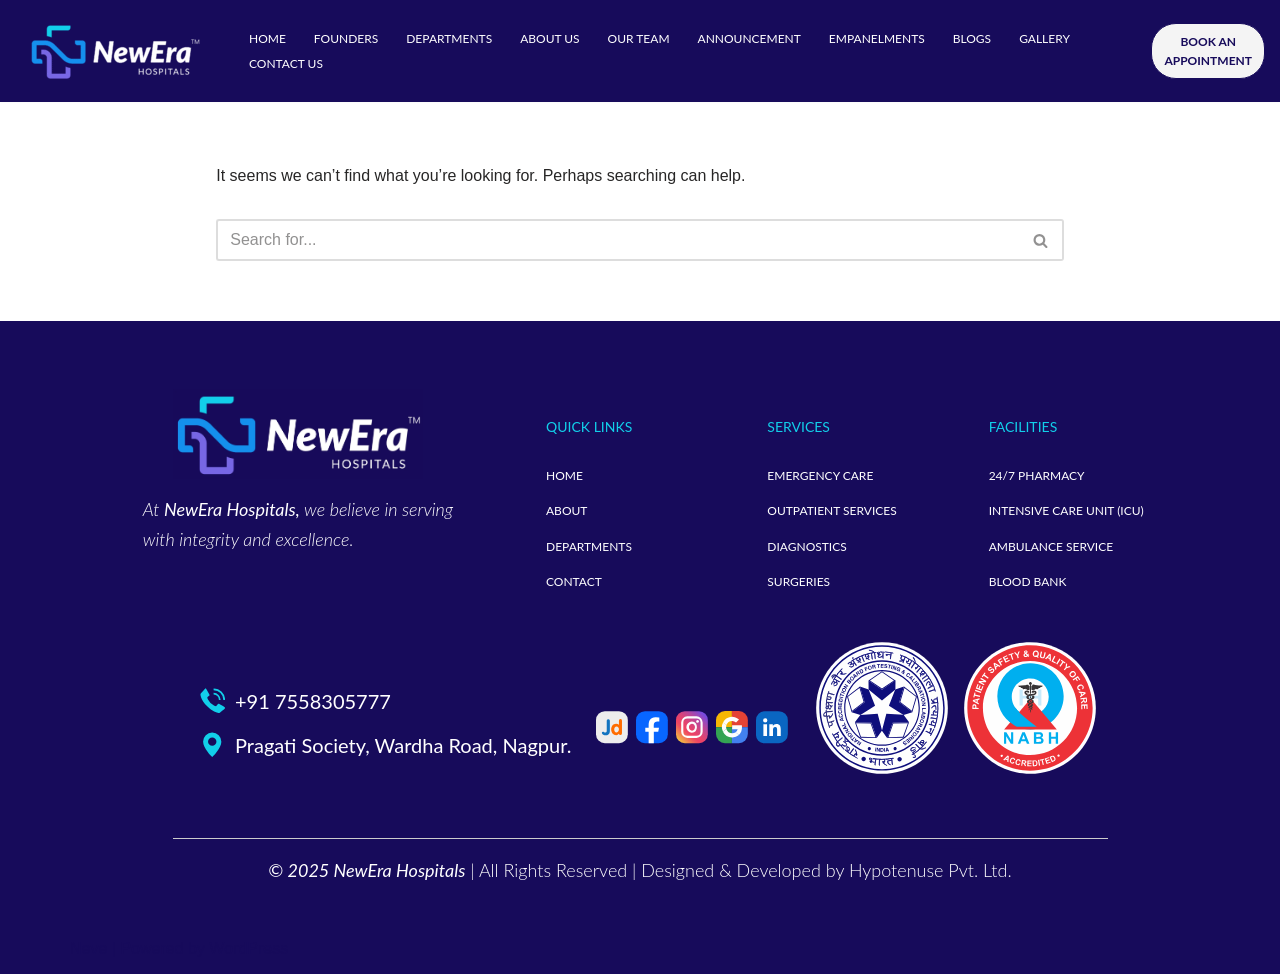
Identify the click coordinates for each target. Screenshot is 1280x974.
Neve (88, 948)
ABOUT (566, 510)
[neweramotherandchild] (115, 51)
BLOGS (972, 38)
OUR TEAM (639, 38)
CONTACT (574, 581)
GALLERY (1044, 38)
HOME (267, 38)
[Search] (617, 240)
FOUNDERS (346, 38)
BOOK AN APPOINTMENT (1208, 51)
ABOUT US (549, 38)
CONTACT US (286, 63)
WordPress (248, 948)
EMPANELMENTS (877, 38)
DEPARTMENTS (449, 38)
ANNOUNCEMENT (749, 38)
